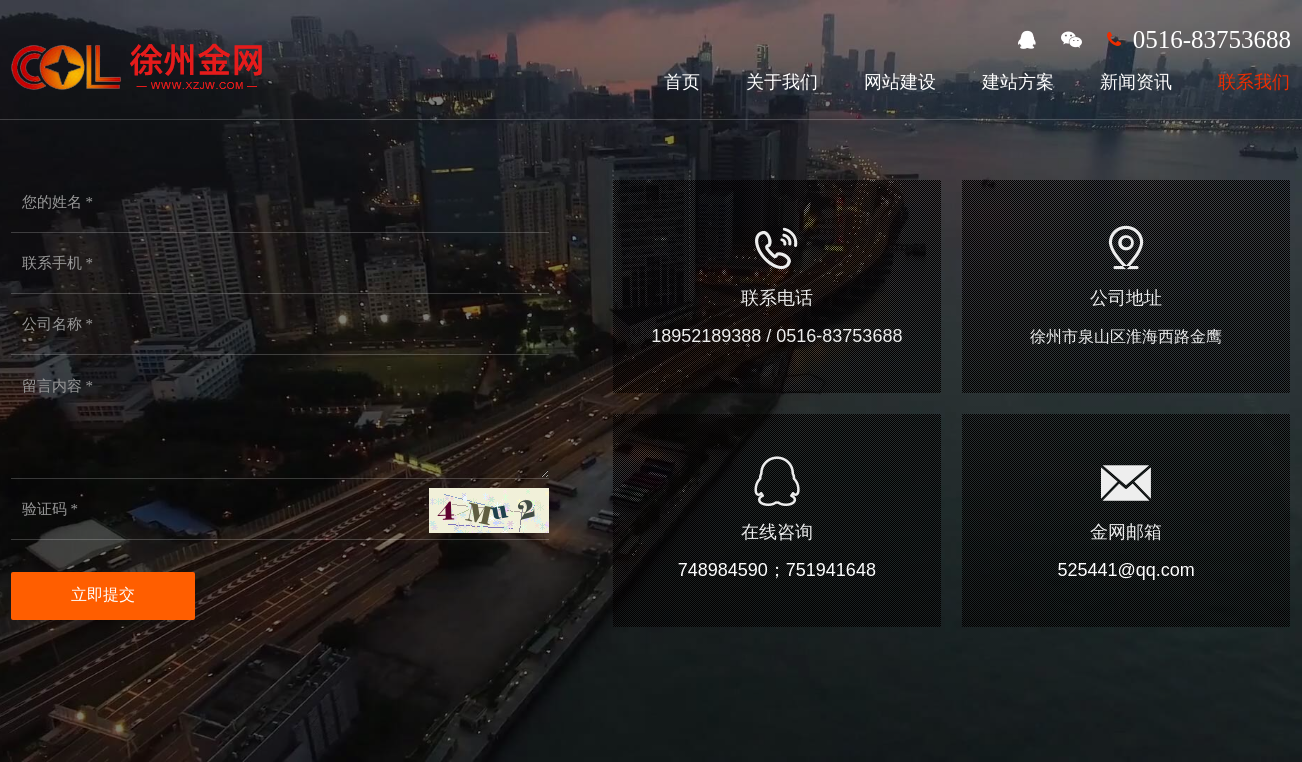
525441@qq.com (1125, 570)
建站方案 (1018, 82)
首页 (682, 82)
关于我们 (782, 82)
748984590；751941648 (777, 570)
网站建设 (900, 82)
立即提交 (103, 594)
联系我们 (1254, 82)
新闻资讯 (1136, 82)
